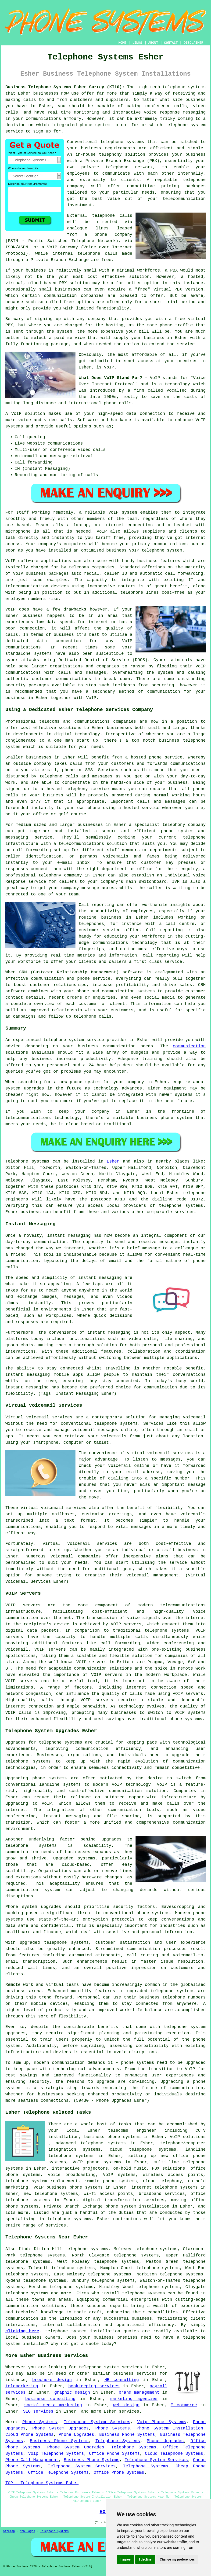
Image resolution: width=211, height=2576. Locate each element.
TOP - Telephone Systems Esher (42, 2483)
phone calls (118, 403)
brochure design (52, 2379)
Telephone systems (27, 1161)
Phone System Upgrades (60, 2428)
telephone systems (184, 87)
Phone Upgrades (76, 2434)
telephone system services (110, 2367)
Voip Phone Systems (161, 2422)
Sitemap (9, 2531)
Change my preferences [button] (177, 2559)
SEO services (38, 2411)
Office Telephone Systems (58, 2472)
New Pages (27, 2531)
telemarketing (21, 2386)
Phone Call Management (32, 2460)
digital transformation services (123, 2200)
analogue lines (87, 228)
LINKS (137, 43)
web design (126, 2405)
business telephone (182, 740)
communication (189, 1046)
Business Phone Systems (127, 2434)
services (129, 2411)
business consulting (50, 2398)
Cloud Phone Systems (29, 2434)
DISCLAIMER (193, 43)
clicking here (22, 2331)
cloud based (42, 283)
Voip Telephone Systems (56, 2453)
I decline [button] (145, 2559)
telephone (175, 2026)
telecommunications (183, 1605)
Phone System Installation (170, 2428)
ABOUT (153, 43)
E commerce (184, 2405)
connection (152, 413)
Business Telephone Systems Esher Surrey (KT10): (65, 87)
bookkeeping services (93, 2386)
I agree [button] (126, 2559)
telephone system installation (82, 2331)
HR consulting (121, 2379)
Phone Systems (39, 2422)
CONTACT (171, 43)
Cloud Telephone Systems (174, 2453)
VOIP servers (50, 1649)
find (23, 2249)
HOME (122, 43)
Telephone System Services (97, 2422)
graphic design (72, 2392)
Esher (113, 1161)
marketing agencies (133, 2398)
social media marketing (53, 2405)
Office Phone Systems (114, 2453)
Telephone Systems (117, 2441)
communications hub (175, 544)
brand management (139, 2392)
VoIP (109, 367)
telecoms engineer (132, 2130)
